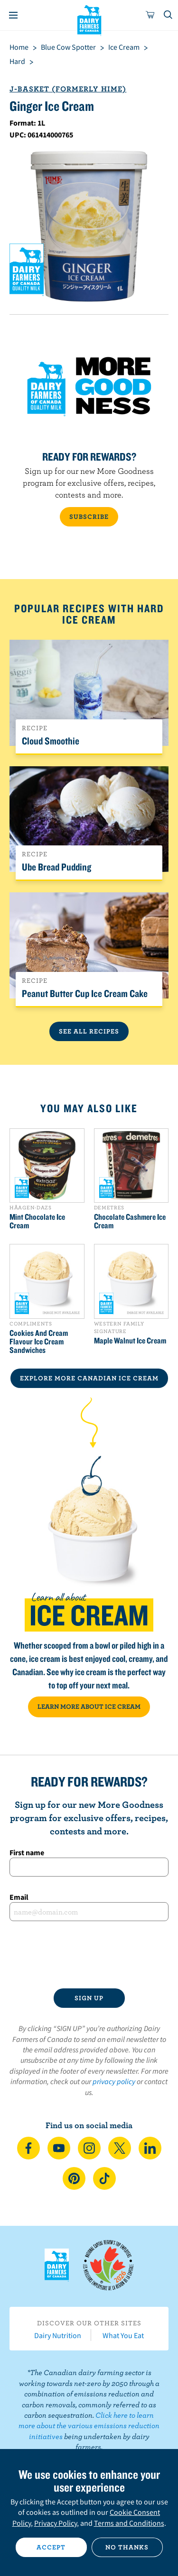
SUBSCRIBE (89, 516)
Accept (51, 2547)
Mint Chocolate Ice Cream (37, 1221)
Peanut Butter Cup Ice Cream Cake (85, 993)
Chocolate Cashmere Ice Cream (130, 1221)
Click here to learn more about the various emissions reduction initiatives (89, 2425)
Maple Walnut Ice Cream (130, 1340)
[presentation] (88, 1955)
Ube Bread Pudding (56, 867)
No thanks (127, 2547)
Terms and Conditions (129, 2523)
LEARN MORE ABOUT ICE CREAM (89, 1706)
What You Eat (123, 2335)
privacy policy (114, 2081)
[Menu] (13, 15)
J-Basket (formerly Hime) (67, 88)
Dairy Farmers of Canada (89, 19)
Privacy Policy (55, 2523)
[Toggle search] (168, 15)
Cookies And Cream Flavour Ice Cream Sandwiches (38, 1341)
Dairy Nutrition (57, 2335)
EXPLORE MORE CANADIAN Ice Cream (89, 1378)
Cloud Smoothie (50, 741)
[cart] (150, 15)
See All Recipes (89, 1031)
